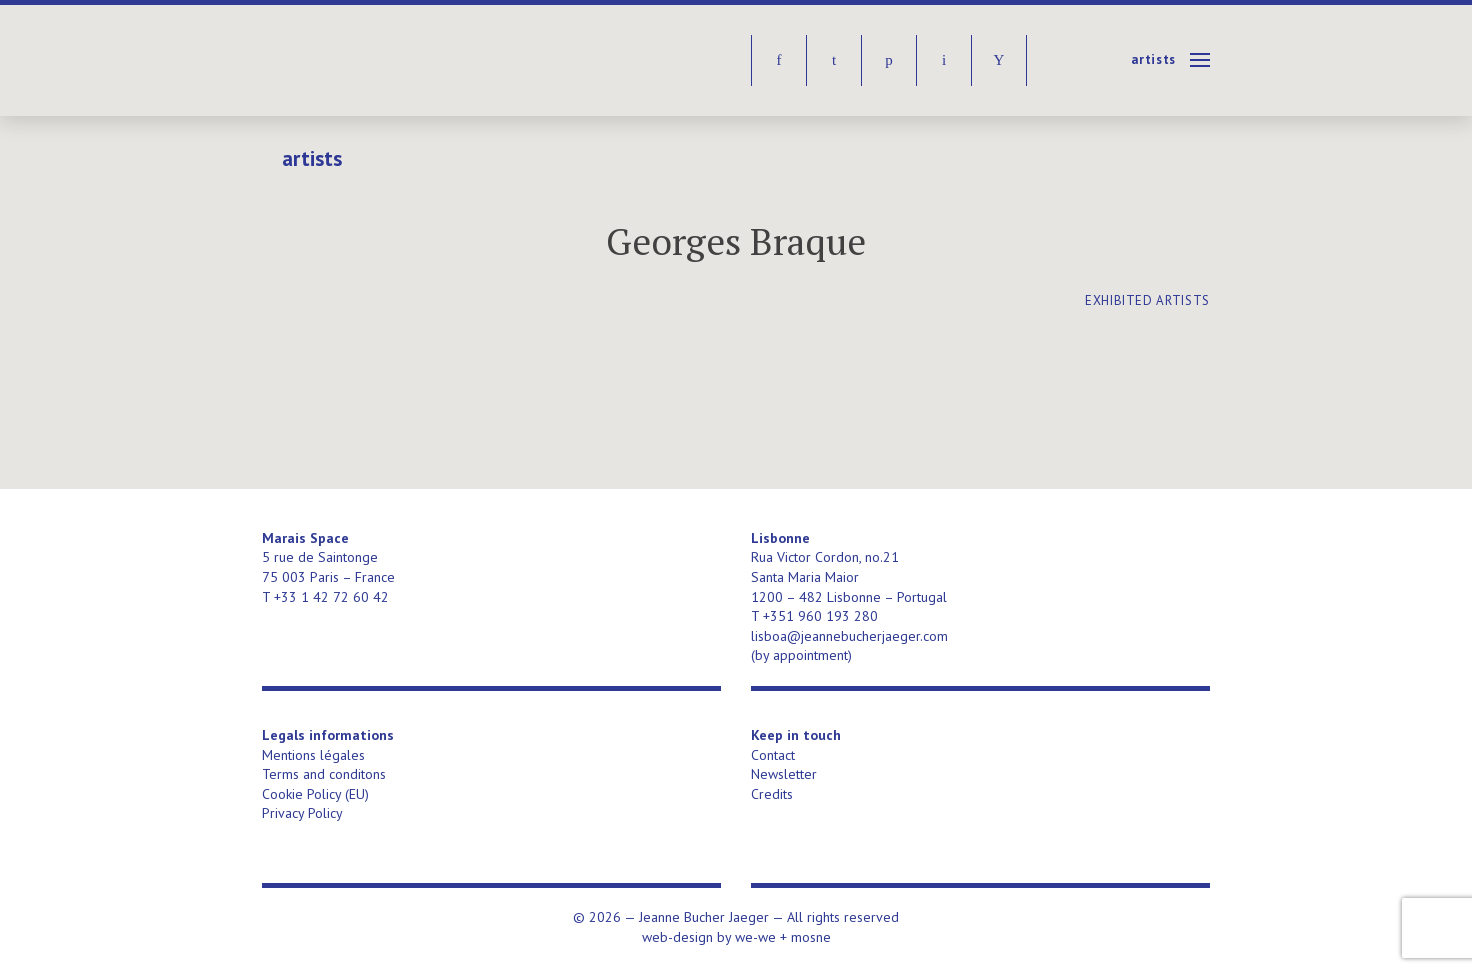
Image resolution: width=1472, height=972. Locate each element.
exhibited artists (1147, 300)
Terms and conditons (324, 774)
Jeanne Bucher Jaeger (415, 60)
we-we (755, 937)
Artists (1153, 59)
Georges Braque (736, 241)
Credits (772, 794)
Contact (773, 755)
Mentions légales (313, 755)
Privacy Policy (302, 813)
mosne (811, 937)
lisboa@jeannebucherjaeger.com (849, 636)
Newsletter (784, 774)
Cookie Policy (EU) (315, 794)
